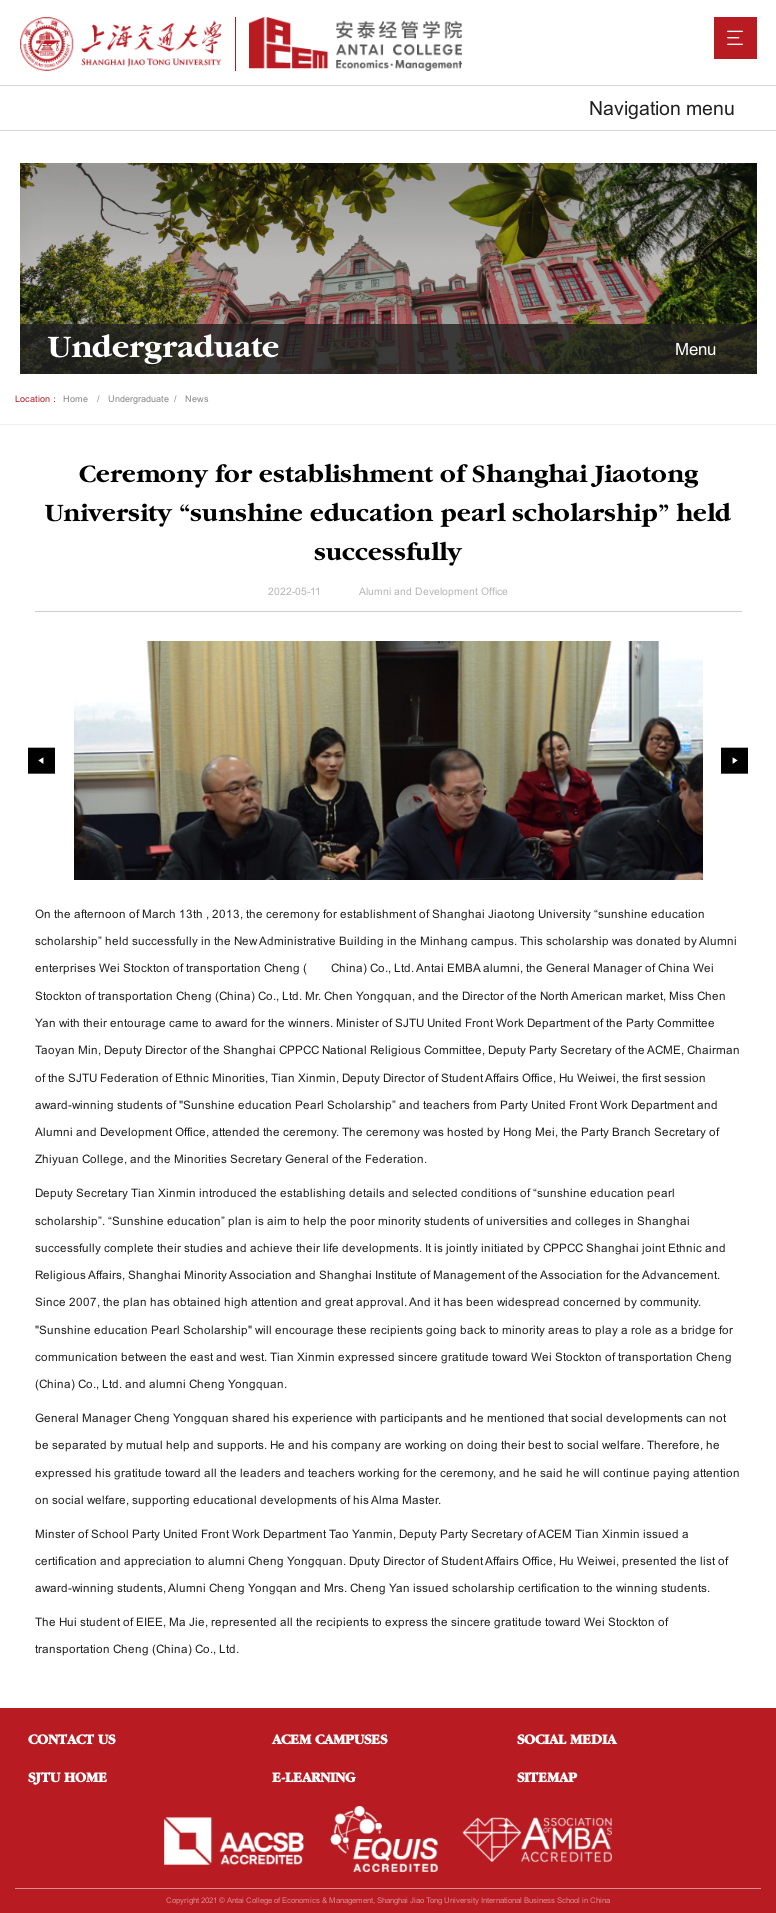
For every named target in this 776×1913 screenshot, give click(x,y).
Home (75, 399)
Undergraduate (138, 399)
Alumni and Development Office (433, 592)
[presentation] (41, 760)
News (197, 399)
